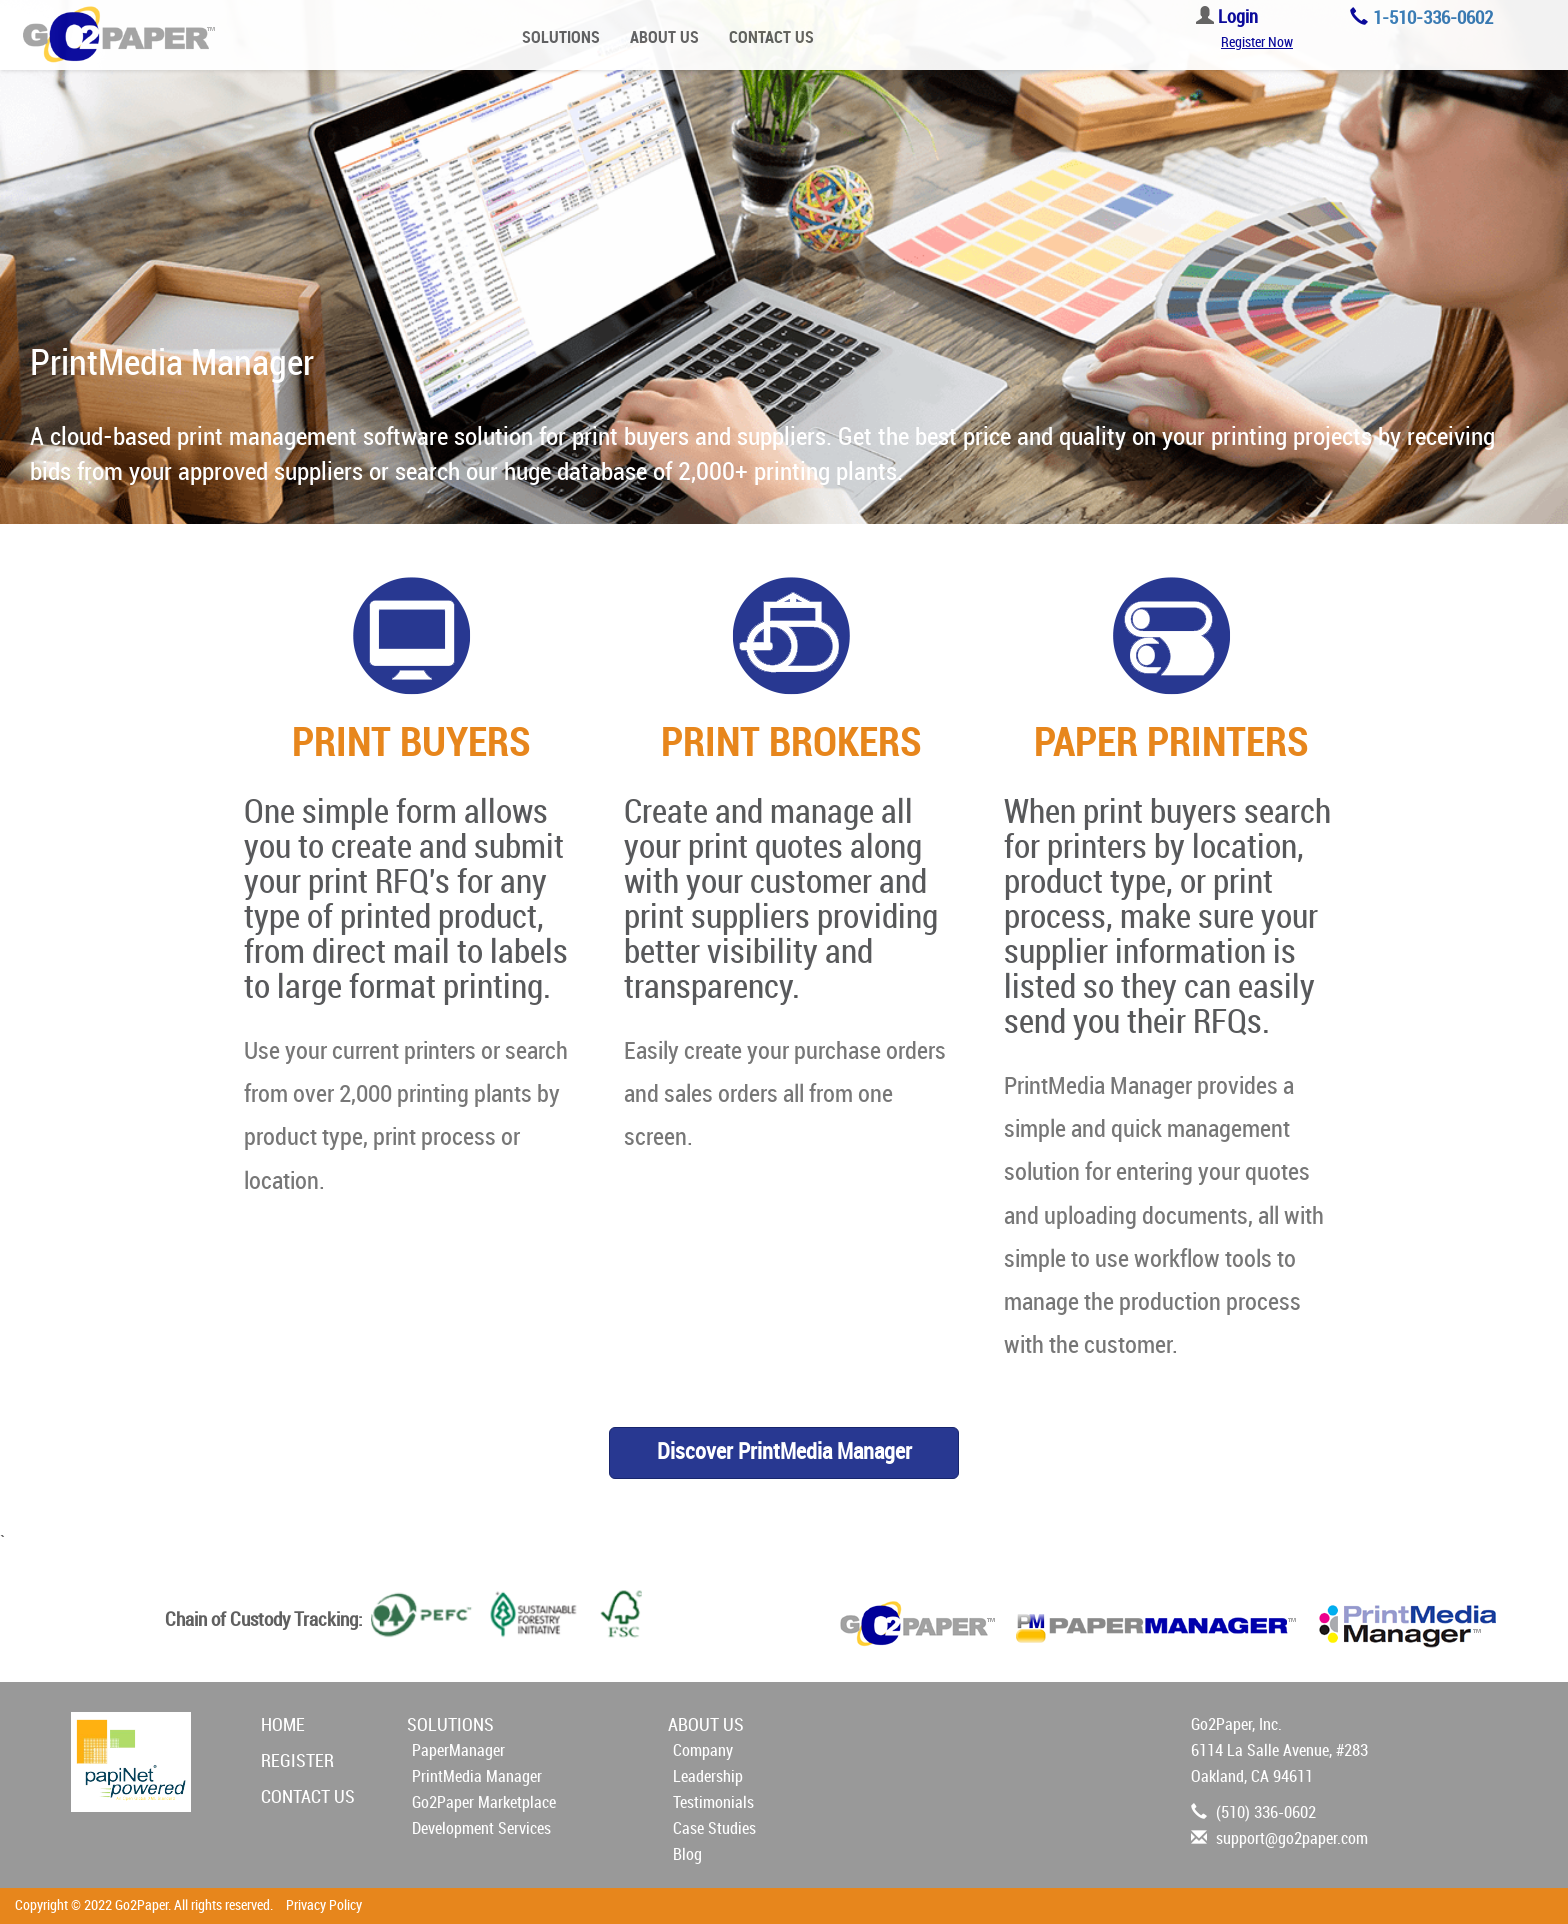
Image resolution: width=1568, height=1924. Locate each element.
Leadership (708, 1776)
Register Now (1257, 42)
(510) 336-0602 (1266, 1812)
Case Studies (714, 1828)
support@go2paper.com (1292, 1838)
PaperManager (458, 1750)
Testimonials (713, 1802)
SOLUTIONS (561, 37)
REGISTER (297, 1761)
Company (703, 1750)
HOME (283, 1725)
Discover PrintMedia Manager (784, 1452)
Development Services (481, 1828)
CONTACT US (771, 37)
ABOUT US (664, 37)
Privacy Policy (324, 1905)
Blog (687, 1854)
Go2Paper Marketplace (484, 1802)
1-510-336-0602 (1433, 18)
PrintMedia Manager (477, 1776)
